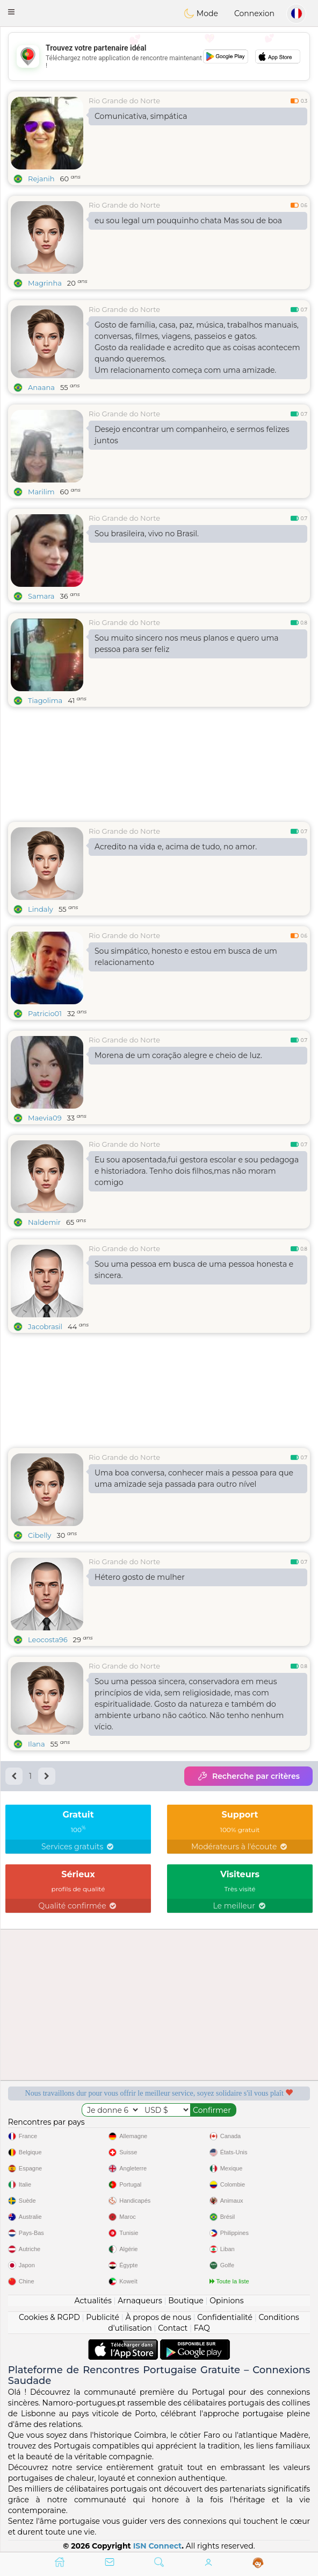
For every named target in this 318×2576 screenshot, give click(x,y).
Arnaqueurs (140, 2300)
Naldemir (44, 1222)
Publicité (102, 2317)
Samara (41, 596)
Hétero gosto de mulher (140, 1577)
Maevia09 (45, 1117)
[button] (11, 12)
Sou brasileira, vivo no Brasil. (147, 533)
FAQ (202, 2328)
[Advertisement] (159, 56)
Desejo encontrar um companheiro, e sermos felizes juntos (192, 434)
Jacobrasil (45, 1326)
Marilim (41, 491)
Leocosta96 (48, 1639)
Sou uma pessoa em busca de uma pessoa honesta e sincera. (194, 1269)
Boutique (186, 2300)
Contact (172, 2328)
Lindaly (40, 909)
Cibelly (39, 1535)
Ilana (36, 1744)
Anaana (41, 387)
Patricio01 (45, 1013)
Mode (201, 13)
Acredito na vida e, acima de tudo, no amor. (176, 846)
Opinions (226, 2300)
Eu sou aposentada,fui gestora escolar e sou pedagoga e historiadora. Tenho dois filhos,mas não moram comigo (197, 1171)
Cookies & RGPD (49, 2317)
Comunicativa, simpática (141, 116)
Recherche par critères (248, 1776)
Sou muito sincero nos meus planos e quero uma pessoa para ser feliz (187, 643)
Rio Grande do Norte (124, 100)
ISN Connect (157, 2546)
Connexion (254, 13)
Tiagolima (45, 700)
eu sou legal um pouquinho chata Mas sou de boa (188, 220)
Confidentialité (224, 2317)
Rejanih (41, 178)
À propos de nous (158, 2317)
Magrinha (45, 283)
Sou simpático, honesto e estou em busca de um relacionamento (186, 956)
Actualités (92, 2300)
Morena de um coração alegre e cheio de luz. (178, 1055)
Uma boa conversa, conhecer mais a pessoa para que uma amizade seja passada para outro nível (194, 1478)
